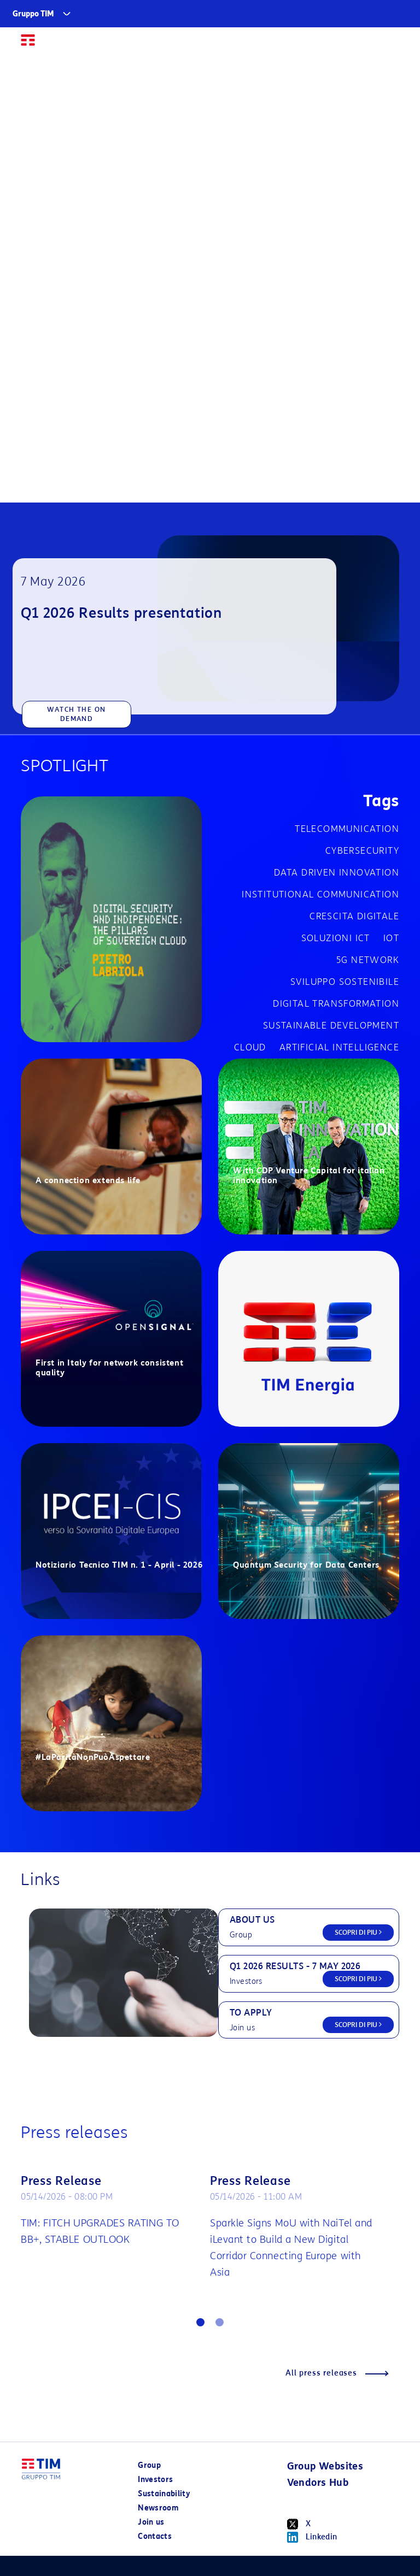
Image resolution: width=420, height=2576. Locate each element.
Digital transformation (336, 1004)
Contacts (155, 2536)
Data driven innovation (336, 872)
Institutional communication (320, 894)
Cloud (250, 1047)
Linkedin (312, 2537)
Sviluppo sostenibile (344, 982)
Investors (155, 2479)
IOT (391, 938)
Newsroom (158, 2508)
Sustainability (164, 2493)
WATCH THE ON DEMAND (76, 714)
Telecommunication (347, 829)
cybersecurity (362, 851)
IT (371, 45)
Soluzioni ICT (335, 938)
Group (149, 2465)
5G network (367, 960)
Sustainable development (331, 1025)
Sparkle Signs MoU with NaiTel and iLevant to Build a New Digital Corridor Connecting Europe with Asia (291, 2247)
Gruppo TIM (33, 14)
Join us (151, 2522)
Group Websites (325, 2466)
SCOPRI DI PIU (358, 1932)
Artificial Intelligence (339, 1047)
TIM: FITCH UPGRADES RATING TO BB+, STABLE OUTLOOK (100, 2231)
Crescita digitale (354, 916)
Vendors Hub (317, 2483)
